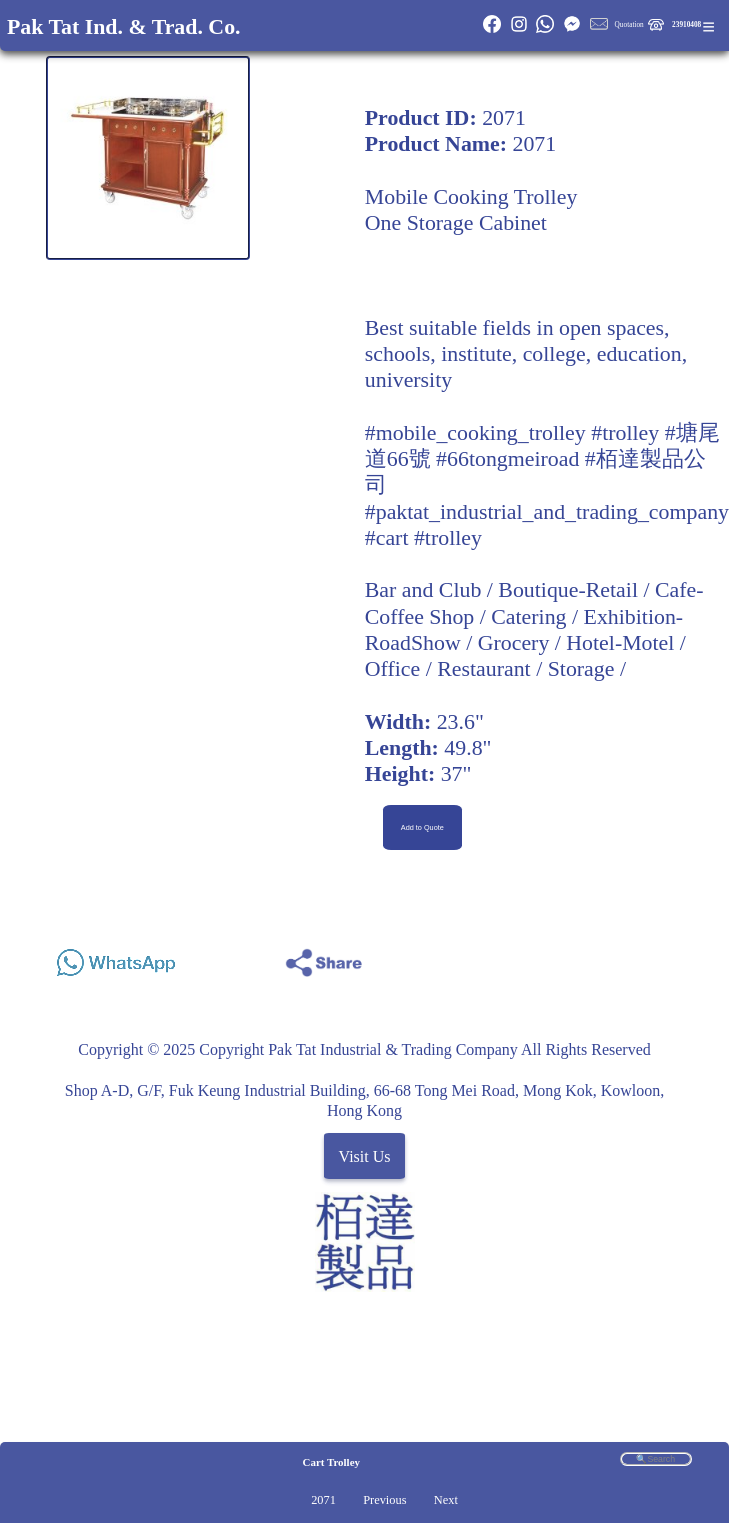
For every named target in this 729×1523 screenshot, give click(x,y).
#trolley (625, 433)
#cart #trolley (423, 538)
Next (446, 1500)
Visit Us (365, 1155)
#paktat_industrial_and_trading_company (547, 512)
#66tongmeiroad (507, 459)
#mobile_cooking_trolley (475, 433)
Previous (384, 1500)
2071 (323, 1500)
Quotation (629, 25)
